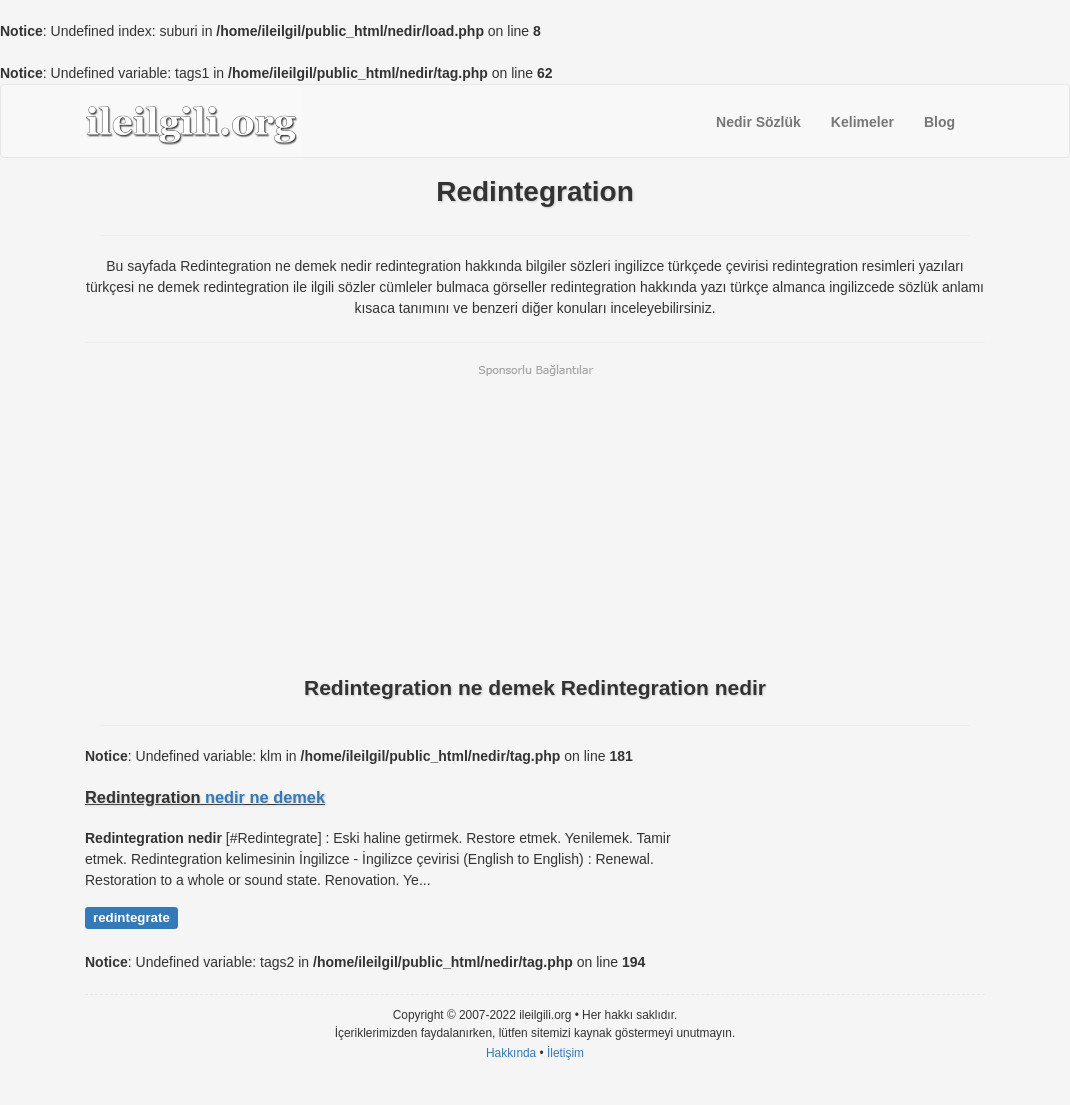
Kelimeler (862, 122)
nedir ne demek (265, 797)
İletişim (565, 1053)
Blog (939, 122)
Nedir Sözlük (758, 122)
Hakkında (511, 1053)
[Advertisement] (535, 518)
